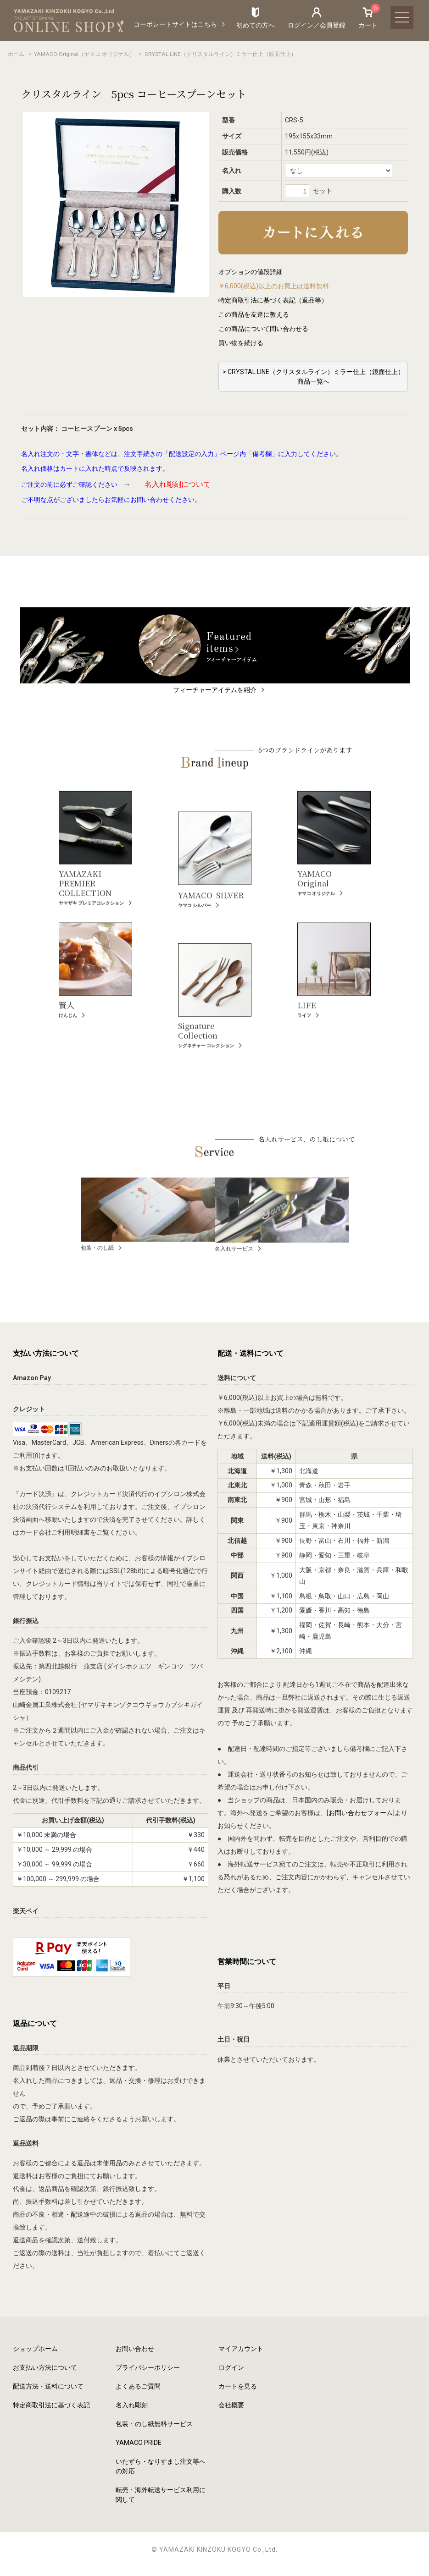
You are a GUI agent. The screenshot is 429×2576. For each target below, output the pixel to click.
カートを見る (237, 2386)
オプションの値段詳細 (250, 271)
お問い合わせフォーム (361, 1812)
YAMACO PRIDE (139, 2442)
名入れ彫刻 (132, 2405)
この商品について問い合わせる (263, 328)
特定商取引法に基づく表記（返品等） (273, 300)
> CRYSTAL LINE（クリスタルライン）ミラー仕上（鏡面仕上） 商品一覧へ (313, 376)
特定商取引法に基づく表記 (51, 2405)
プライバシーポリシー (148, 2367)
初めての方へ (255, 25)
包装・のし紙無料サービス (154, 2423)
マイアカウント (240, 2348)
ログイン (231, 2367)
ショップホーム (35, 2348)
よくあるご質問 (138, 2386)
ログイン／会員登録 (316, 25)
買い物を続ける (240, 343)
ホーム (16, 54)
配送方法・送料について (48, 2386)
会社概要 (231, 2405)
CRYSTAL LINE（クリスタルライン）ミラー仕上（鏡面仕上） (220, 54)
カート (368, 17)
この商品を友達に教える (253, 314)
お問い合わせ (135, 2348)
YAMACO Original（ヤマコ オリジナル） (84, 54)
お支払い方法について (45, 2367)
